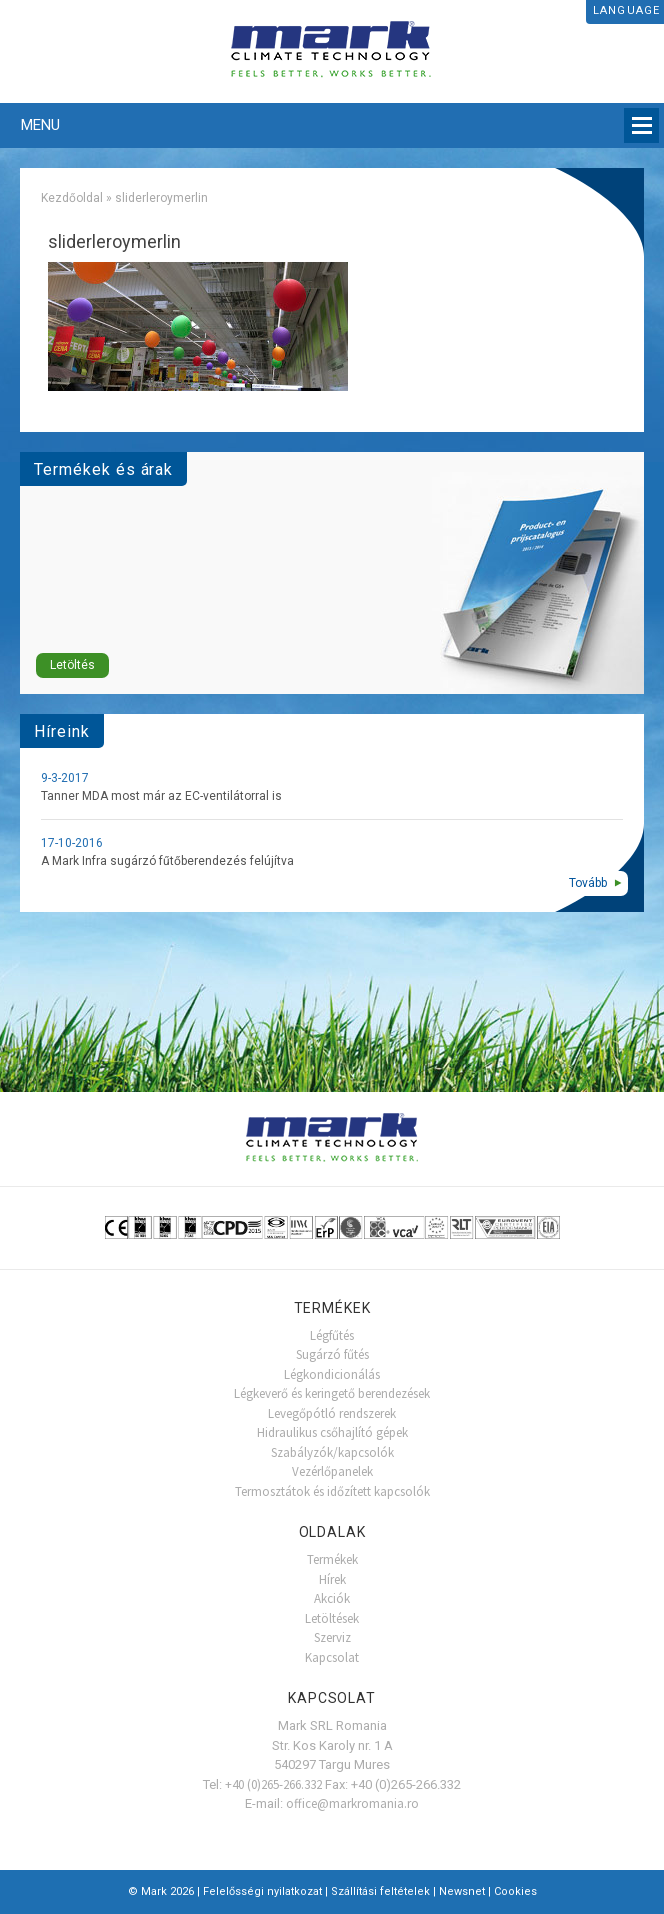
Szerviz (332, 1637)
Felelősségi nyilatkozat (262, 1891)
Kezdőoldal (72, 198)
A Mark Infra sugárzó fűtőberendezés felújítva (167, 861)
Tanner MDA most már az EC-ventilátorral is (161, 796)
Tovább (588, 883)
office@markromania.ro (352, 1803)
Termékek (332, 1559)
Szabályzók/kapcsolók (332, 1452)
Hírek (332, 1579)
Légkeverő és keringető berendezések (332, 1393)
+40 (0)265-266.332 (273, 1784)
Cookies (515, 1891)
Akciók (332, 1598)
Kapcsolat (332, 1657)
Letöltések (332, 1618)
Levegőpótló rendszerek (332, 1413)
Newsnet (462, 1891)
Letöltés (72, 665)
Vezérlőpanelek (332, 1471)
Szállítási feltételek (380, 1891)
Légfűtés (332, 1335)
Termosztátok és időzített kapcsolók (332, 1491)
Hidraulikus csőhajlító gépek (332, 1432)
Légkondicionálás (332, 1374)
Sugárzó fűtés (332, 1354)
